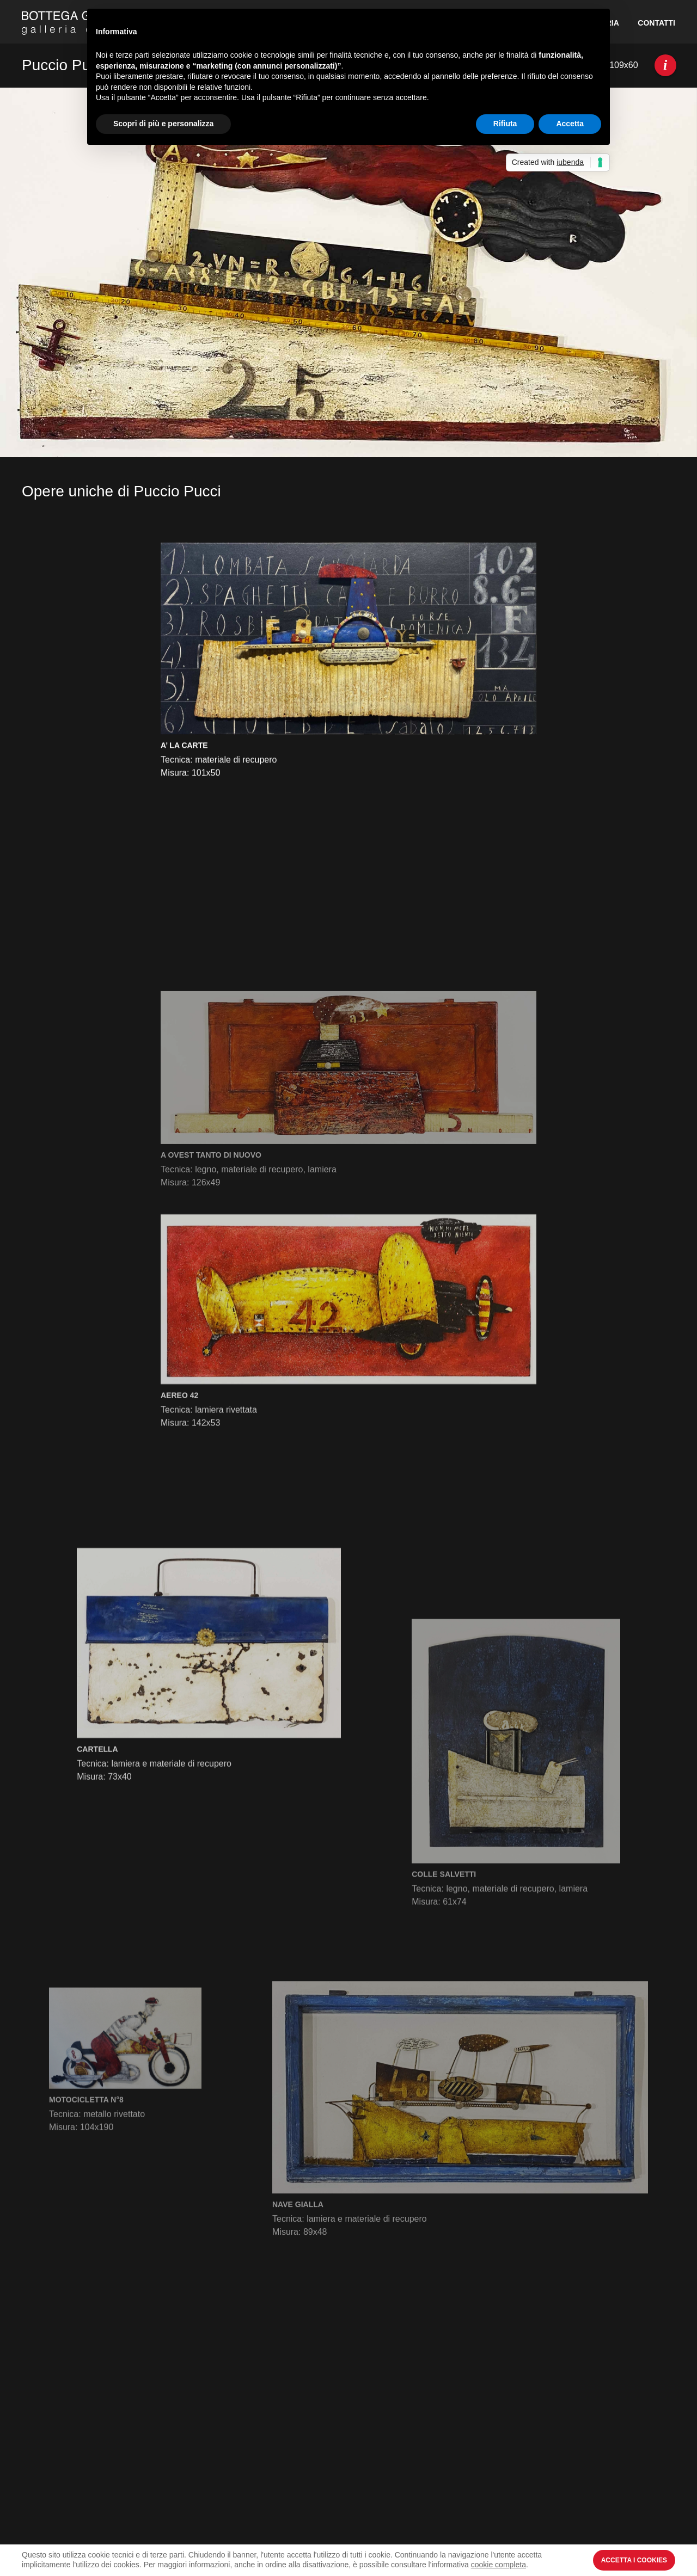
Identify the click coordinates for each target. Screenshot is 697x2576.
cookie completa (498, 2564)
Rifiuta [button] (505, 123)
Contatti (656, 23)
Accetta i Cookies (634, 2560)
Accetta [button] (570, 123)
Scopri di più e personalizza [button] (163, 123)
